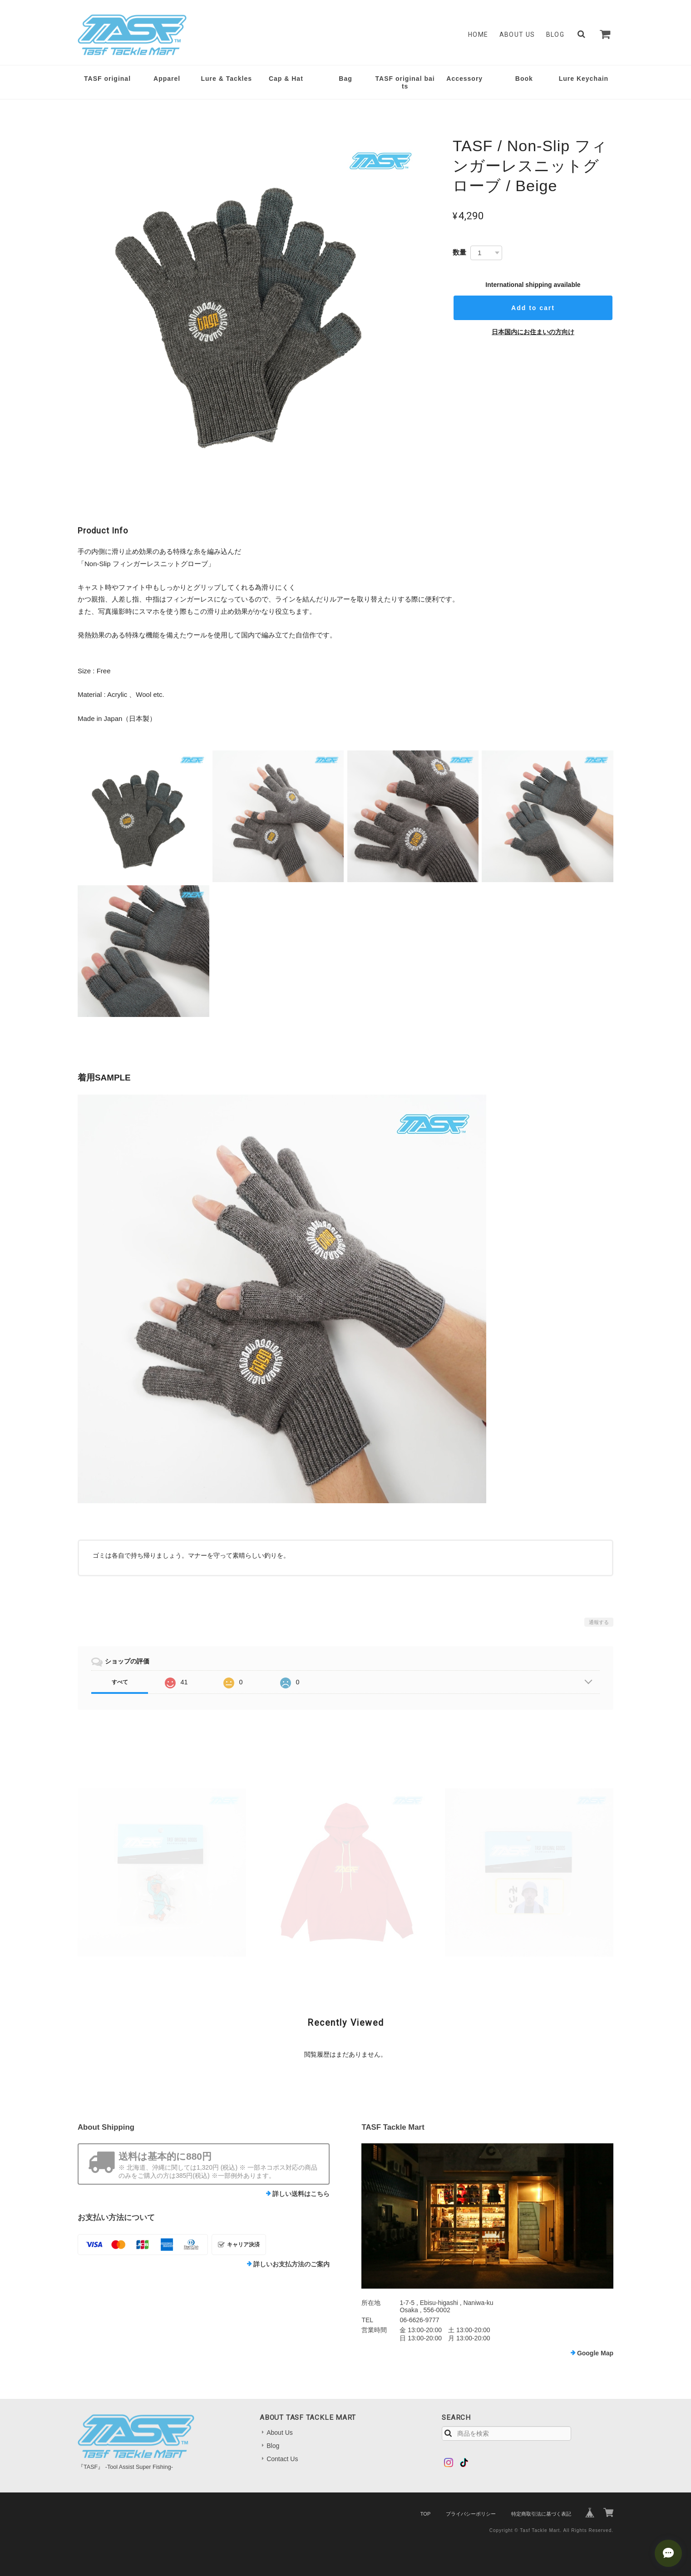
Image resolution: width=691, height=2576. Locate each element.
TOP (425, 2514)
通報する (599, 1622)
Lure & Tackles (226, 78)
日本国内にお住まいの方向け (533, 332)
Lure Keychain (583, 78)
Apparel (166, 78)
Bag (345, 78)
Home (478, 34)
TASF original (107, 78)
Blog (555, 34)
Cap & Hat (286, 78)
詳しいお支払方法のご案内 (291, 2264)
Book (524, 78)
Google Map (595, 2353)
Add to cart (533, 307)
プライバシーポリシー (471, 2514)
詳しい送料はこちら (301, 2193)
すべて (120, 1682)
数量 (459, 252)
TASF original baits (405, 82)
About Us (517, 34)
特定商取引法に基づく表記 (541, 2514)
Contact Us (282, 2458)
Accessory (464, 78)
